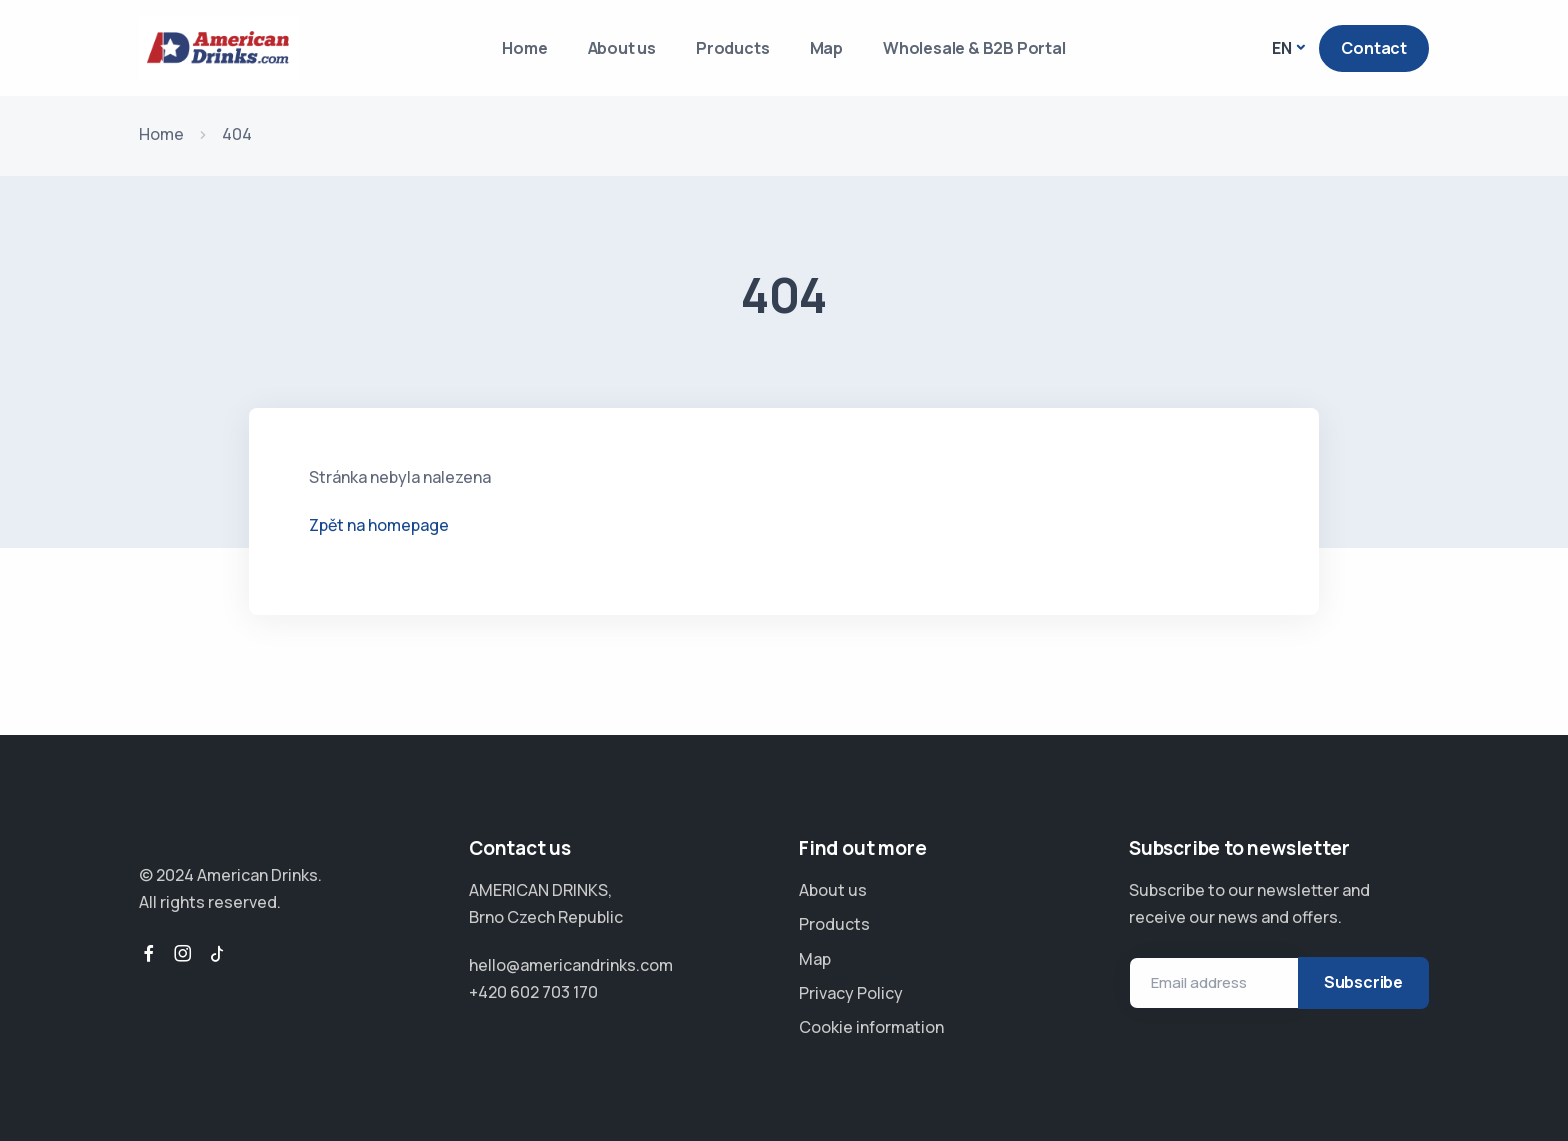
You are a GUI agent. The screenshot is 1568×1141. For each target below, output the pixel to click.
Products (732, 48)
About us (622, 48)
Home (524, 48)
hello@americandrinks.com (571, 965)
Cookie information (871, 1027)
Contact (1374, 48)
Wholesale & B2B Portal (974, 48)
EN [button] (1282, 48)
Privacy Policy (851, 993)
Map (826, 48)
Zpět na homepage (379, 525)
